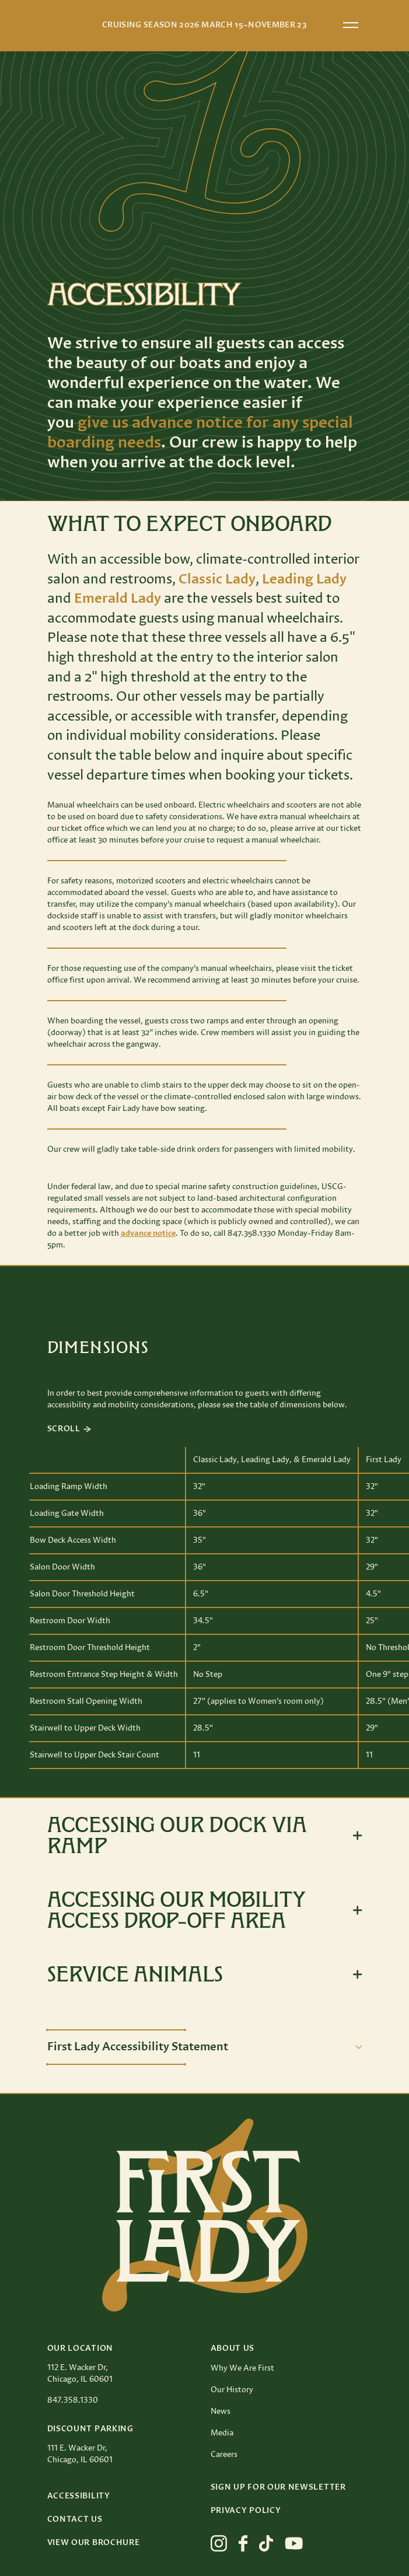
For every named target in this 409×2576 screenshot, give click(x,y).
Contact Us (75, 2519)
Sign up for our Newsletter (278, 2487)
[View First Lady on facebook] (243, 2543)
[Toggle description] (204, 2047)
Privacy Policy (246, 2511)
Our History (232, 2390)
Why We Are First (242, 2368)
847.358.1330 (72, 2400)
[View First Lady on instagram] (219, 2543)
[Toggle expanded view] (204, 1835)
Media (222, 2433)
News (220, 2411)
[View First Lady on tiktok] (266, 2543)
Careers (224, 2455)
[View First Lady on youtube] (294, 2543)
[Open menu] (350, 25)
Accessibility (78, 2496)
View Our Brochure (93, 2543)
